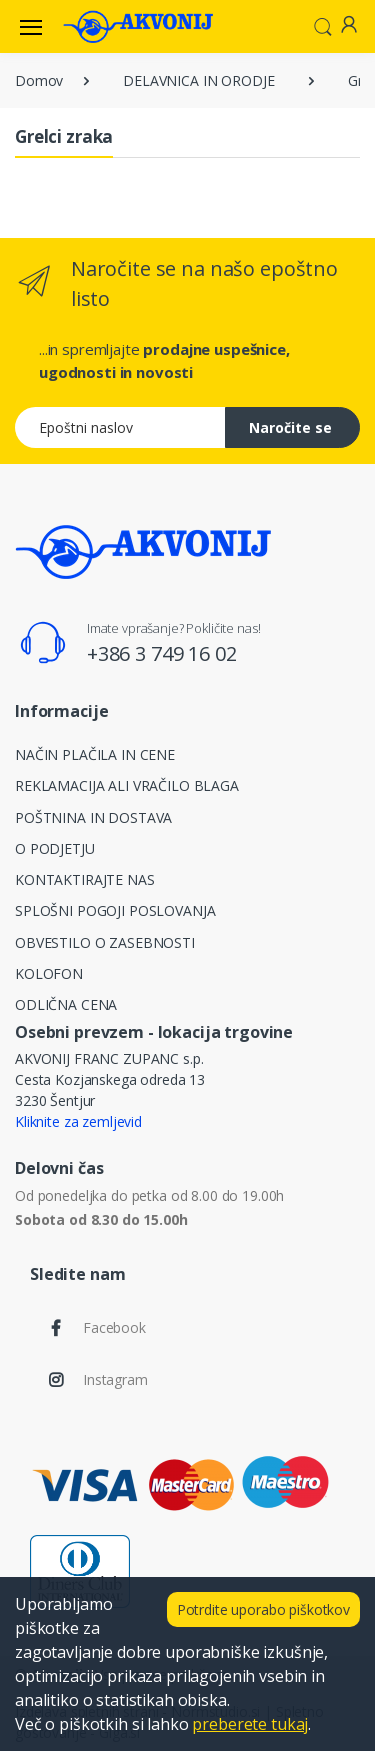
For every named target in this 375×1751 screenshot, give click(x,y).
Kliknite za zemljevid (78, 1121)
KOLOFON (49, 973)
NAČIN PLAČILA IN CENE (95, 754)
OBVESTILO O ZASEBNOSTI (105, 942)
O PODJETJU (55, 848)
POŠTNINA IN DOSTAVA (93, 817)
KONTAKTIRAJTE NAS (85, 879)
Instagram (115, 1379)
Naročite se (290, 427)
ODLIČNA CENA (66, 1004)
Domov (39, 80)
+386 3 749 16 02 (162, 653)
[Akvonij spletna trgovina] (138, 26)
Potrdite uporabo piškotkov (263, 1609)
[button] (323, 25)
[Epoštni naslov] (120, 427)
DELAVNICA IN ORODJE (198, 80)
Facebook (114, 1327)
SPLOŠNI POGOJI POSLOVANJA (115, 910)
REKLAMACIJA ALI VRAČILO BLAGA (127, 785)
